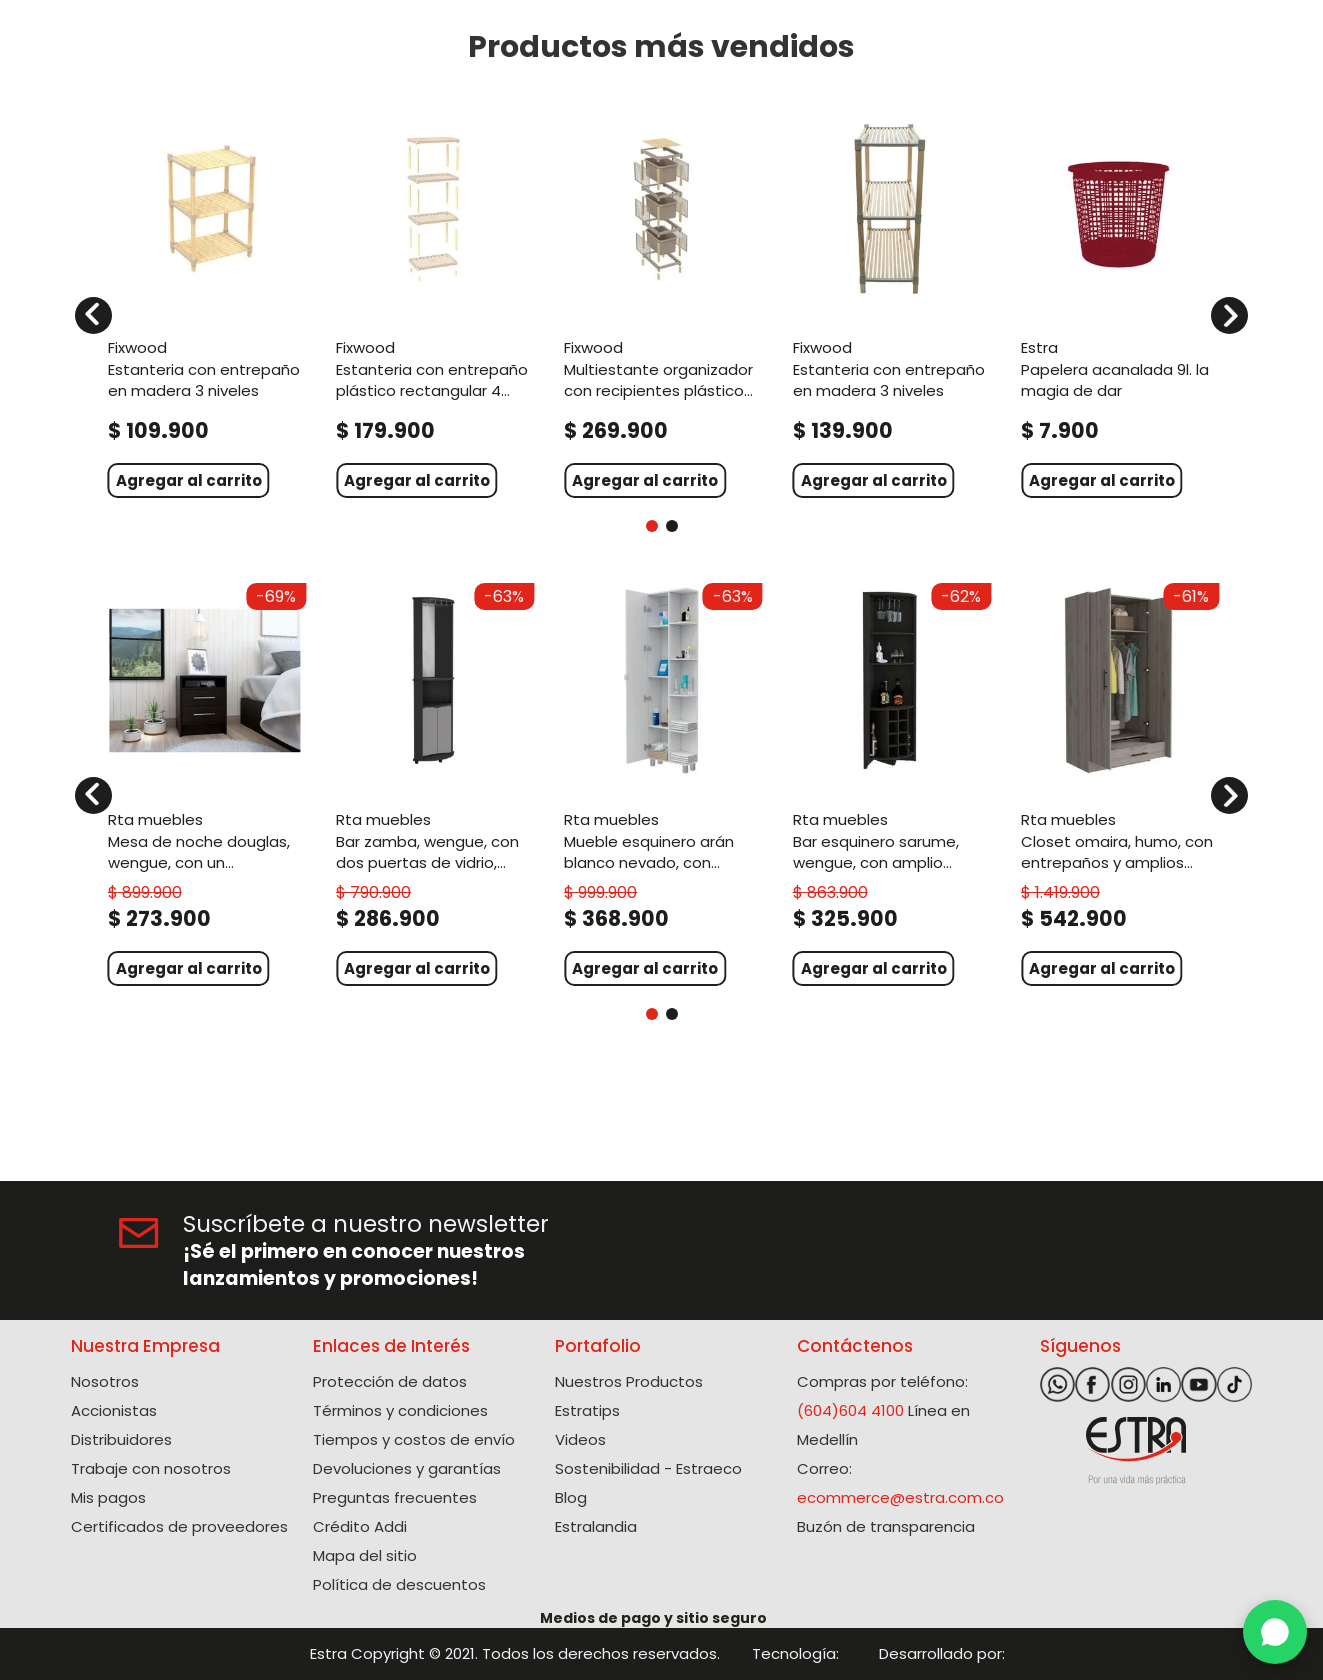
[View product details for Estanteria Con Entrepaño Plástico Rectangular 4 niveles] (433, 303)
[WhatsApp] (1275, 1632)
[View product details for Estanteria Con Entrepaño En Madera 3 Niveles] (205, 303)
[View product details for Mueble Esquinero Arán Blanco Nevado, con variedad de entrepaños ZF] (661, 782)
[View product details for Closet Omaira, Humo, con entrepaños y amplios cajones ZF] (1118, 782)
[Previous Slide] (93, 315)
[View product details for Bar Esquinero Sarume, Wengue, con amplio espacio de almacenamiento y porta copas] (890, 782)
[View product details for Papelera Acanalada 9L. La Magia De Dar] (1118, 303)
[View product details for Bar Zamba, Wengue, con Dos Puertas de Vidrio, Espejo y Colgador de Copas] (433, 782)
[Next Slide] (1229, 315)
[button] (652, 526)
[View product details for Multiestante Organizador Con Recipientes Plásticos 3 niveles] (661, 303)
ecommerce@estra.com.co (900, 1497)
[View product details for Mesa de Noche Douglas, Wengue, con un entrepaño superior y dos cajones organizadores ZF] (205, 782)
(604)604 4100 (850, 1410)
